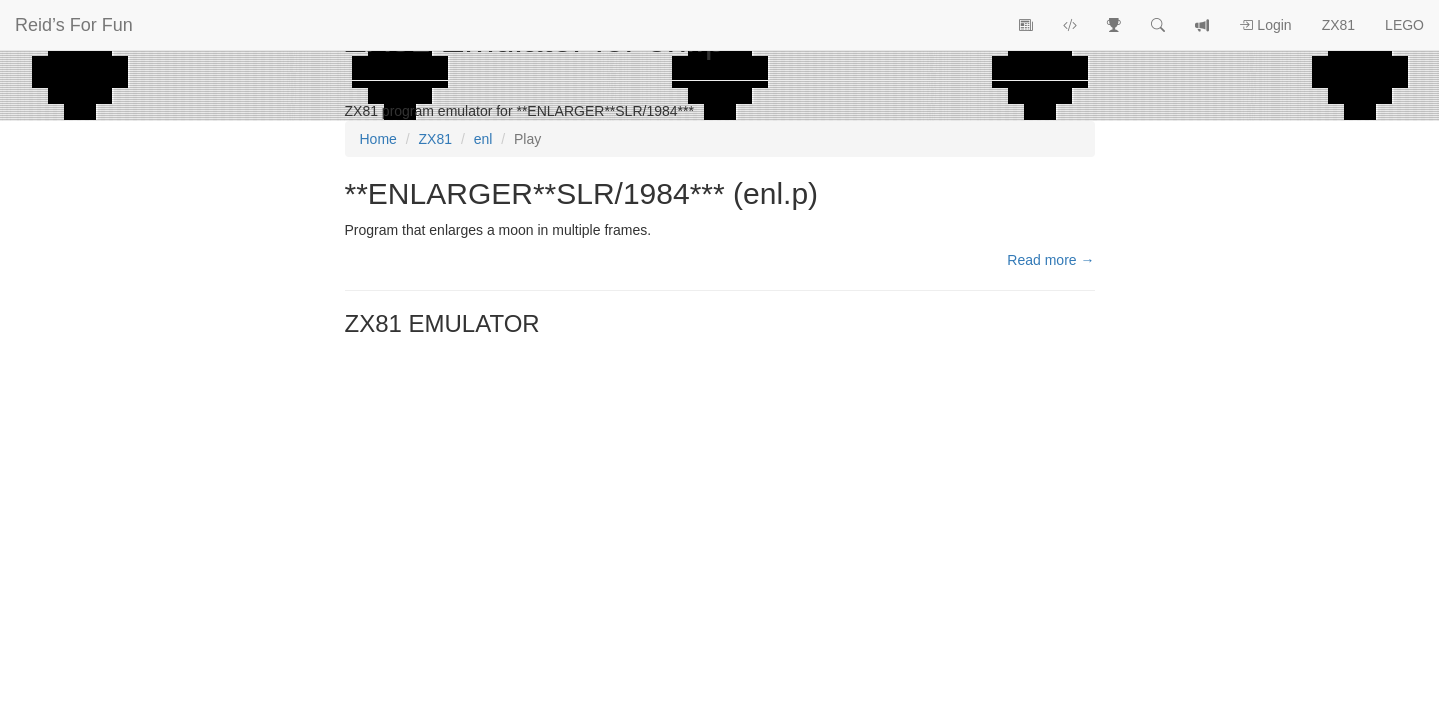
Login (1265, 25)
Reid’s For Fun (74, 25)
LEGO (1404, 25)
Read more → (1050, 260)
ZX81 (1338, 25)
